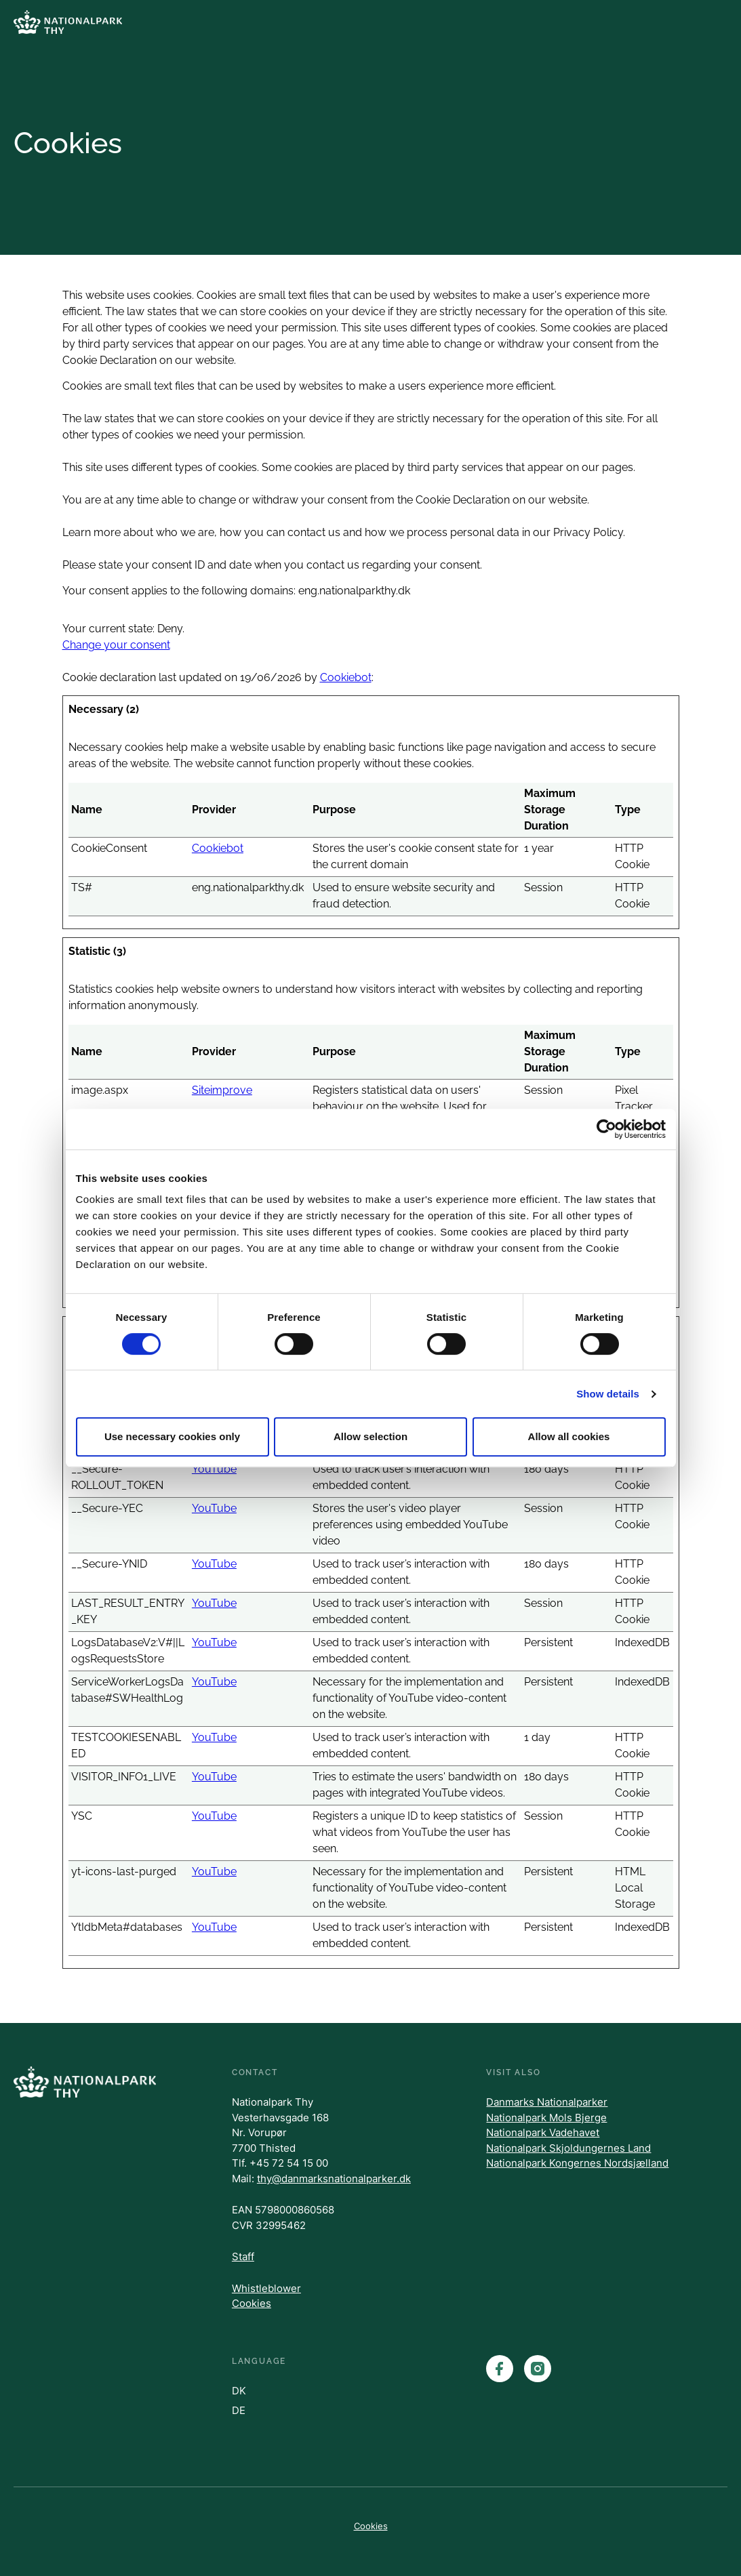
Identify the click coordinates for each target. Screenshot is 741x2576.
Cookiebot (346, 677)
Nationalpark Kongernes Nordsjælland (577, 2162)
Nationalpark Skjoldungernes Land (568, 2148)
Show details (607, 1393)
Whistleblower (266, 2288)
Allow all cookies (569, 1436)
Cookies (251, 2303)
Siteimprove (222, 1090)
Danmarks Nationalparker (546, 2101)
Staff (243, 2256)
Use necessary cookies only (172, 1436)
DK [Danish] (239, 2390)
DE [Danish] (238, 2410)
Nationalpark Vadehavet (542, 2132)
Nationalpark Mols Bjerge (546, 2117)
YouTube (214, 1469)
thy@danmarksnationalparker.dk (334, 2178)
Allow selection (370, 1436)
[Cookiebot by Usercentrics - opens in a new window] (606, 1129)
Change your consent (116, 644)
